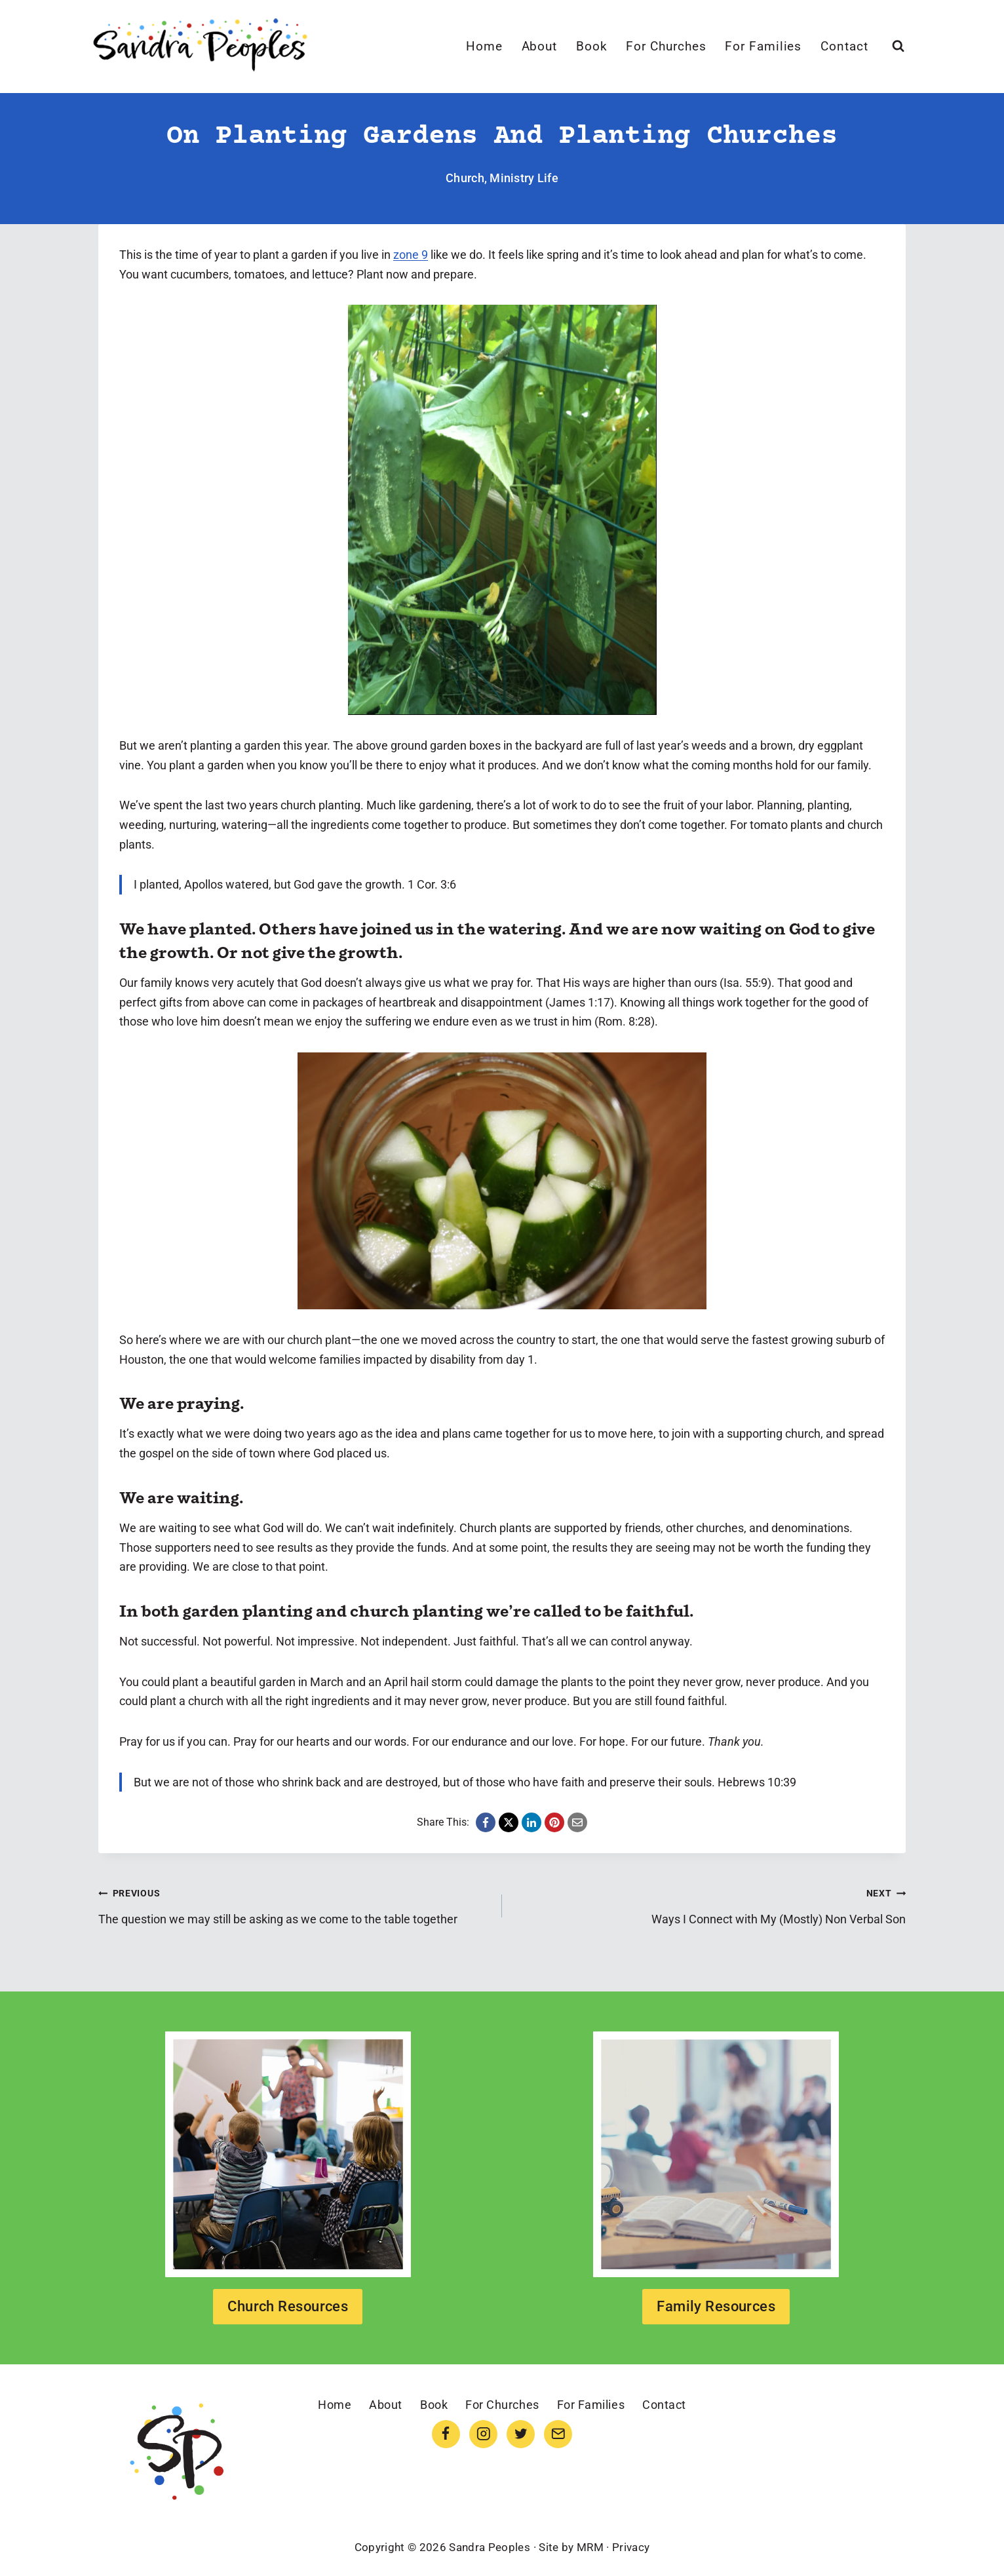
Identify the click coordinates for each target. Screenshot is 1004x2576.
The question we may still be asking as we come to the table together (294, 1904)
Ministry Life (524, 178)
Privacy (630, 2547)
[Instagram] (483, 2434)
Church (465, 178)
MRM (590, 2547)
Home (484, 46)
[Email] (558, 2434)
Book (592, 46)
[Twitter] (521, 2434)
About (540, 46)
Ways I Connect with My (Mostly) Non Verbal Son (710, 1904)
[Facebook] (446, 2434)
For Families (763, 46)
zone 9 (410, 254)
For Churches (666, 46)
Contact (844, 46)
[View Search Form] (898, 46)
